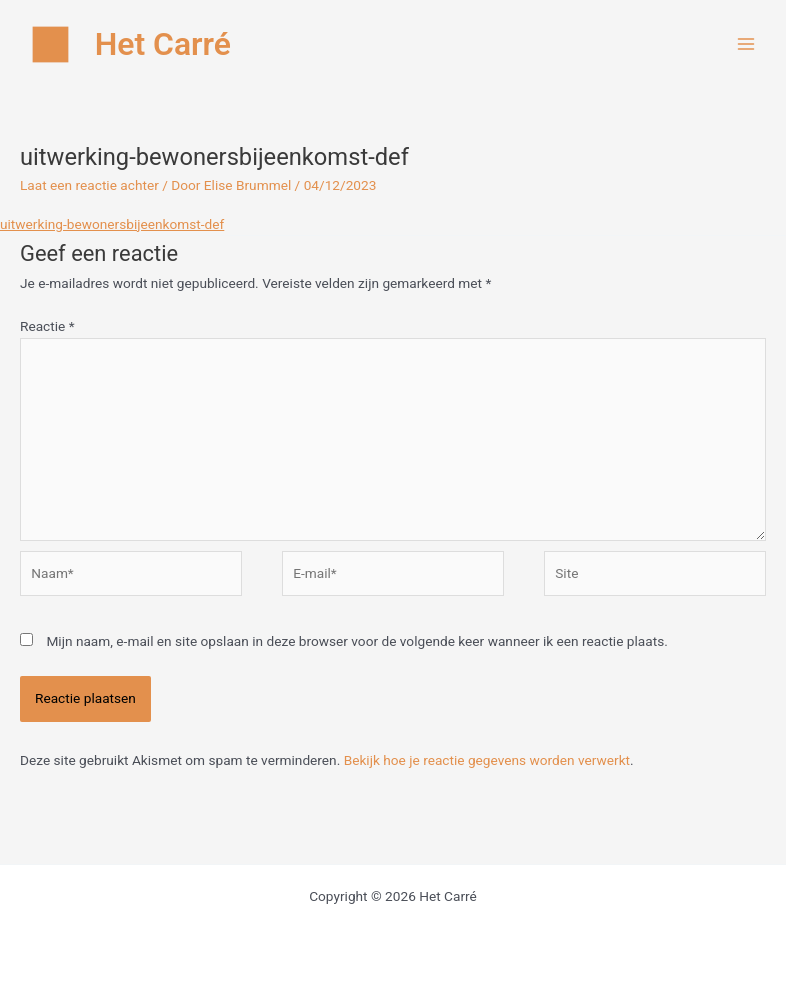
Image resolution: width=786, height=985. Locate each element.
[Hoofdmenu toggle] (746, 44)
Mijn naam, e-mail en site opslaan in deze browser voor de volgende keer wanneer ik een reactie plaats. (356, 641)
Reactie (47, 326)
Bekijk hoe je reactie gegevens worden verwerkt (487, 760)
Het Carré (163, 44)
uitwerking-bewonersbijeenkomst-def (112, 224)
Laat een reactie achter (89, 185)
